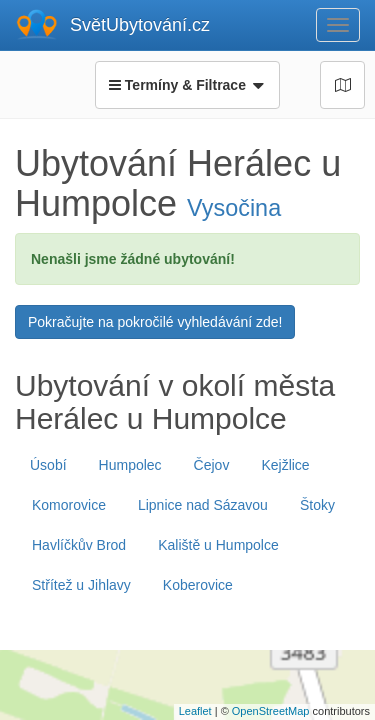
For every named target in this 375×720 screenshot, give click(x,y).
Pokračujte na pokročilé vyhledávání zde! (155, 322)
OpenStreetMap (271, 711)
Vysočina (234, 208)
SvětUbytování (140, 25)
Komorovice (69, 505)
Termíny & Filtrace (187, 85)
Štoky (317, 505)
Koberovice (198, 585)
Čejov (212, 465)
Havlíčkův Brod (79, 545)
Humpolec (130, 465)
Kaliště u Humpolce (218, 545)
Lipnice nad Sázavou (203, 505)
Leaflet (195, 711)
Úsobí (48, 465)
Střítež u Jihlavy (81, 585)
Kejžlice (285, 465)
